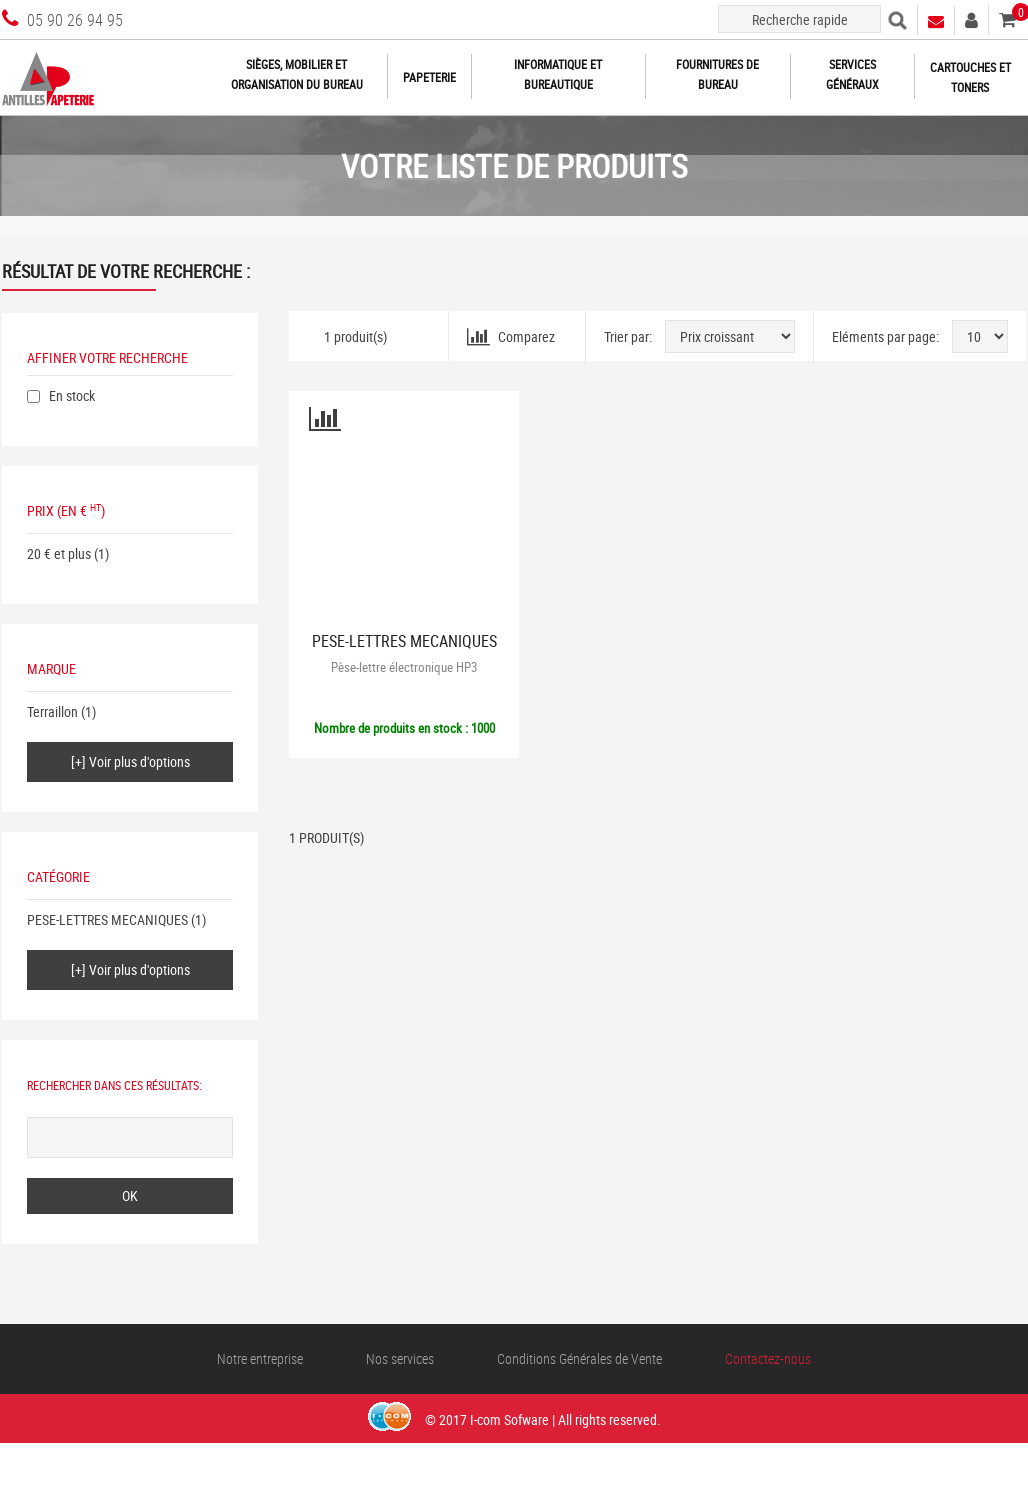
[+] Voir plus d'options (130, 761)
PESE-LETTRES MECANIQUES (107, 919)
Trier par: (628, 336)
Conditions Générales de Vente (579, 1358)
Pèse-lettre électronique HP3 (404, 667)
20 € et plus (59, 553)
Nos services (400, 1358)
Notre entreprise (260, 1358)
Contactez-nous (768, 1358)
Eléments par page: (885, 336)
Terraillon (52, 711)
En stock (72, 395)
